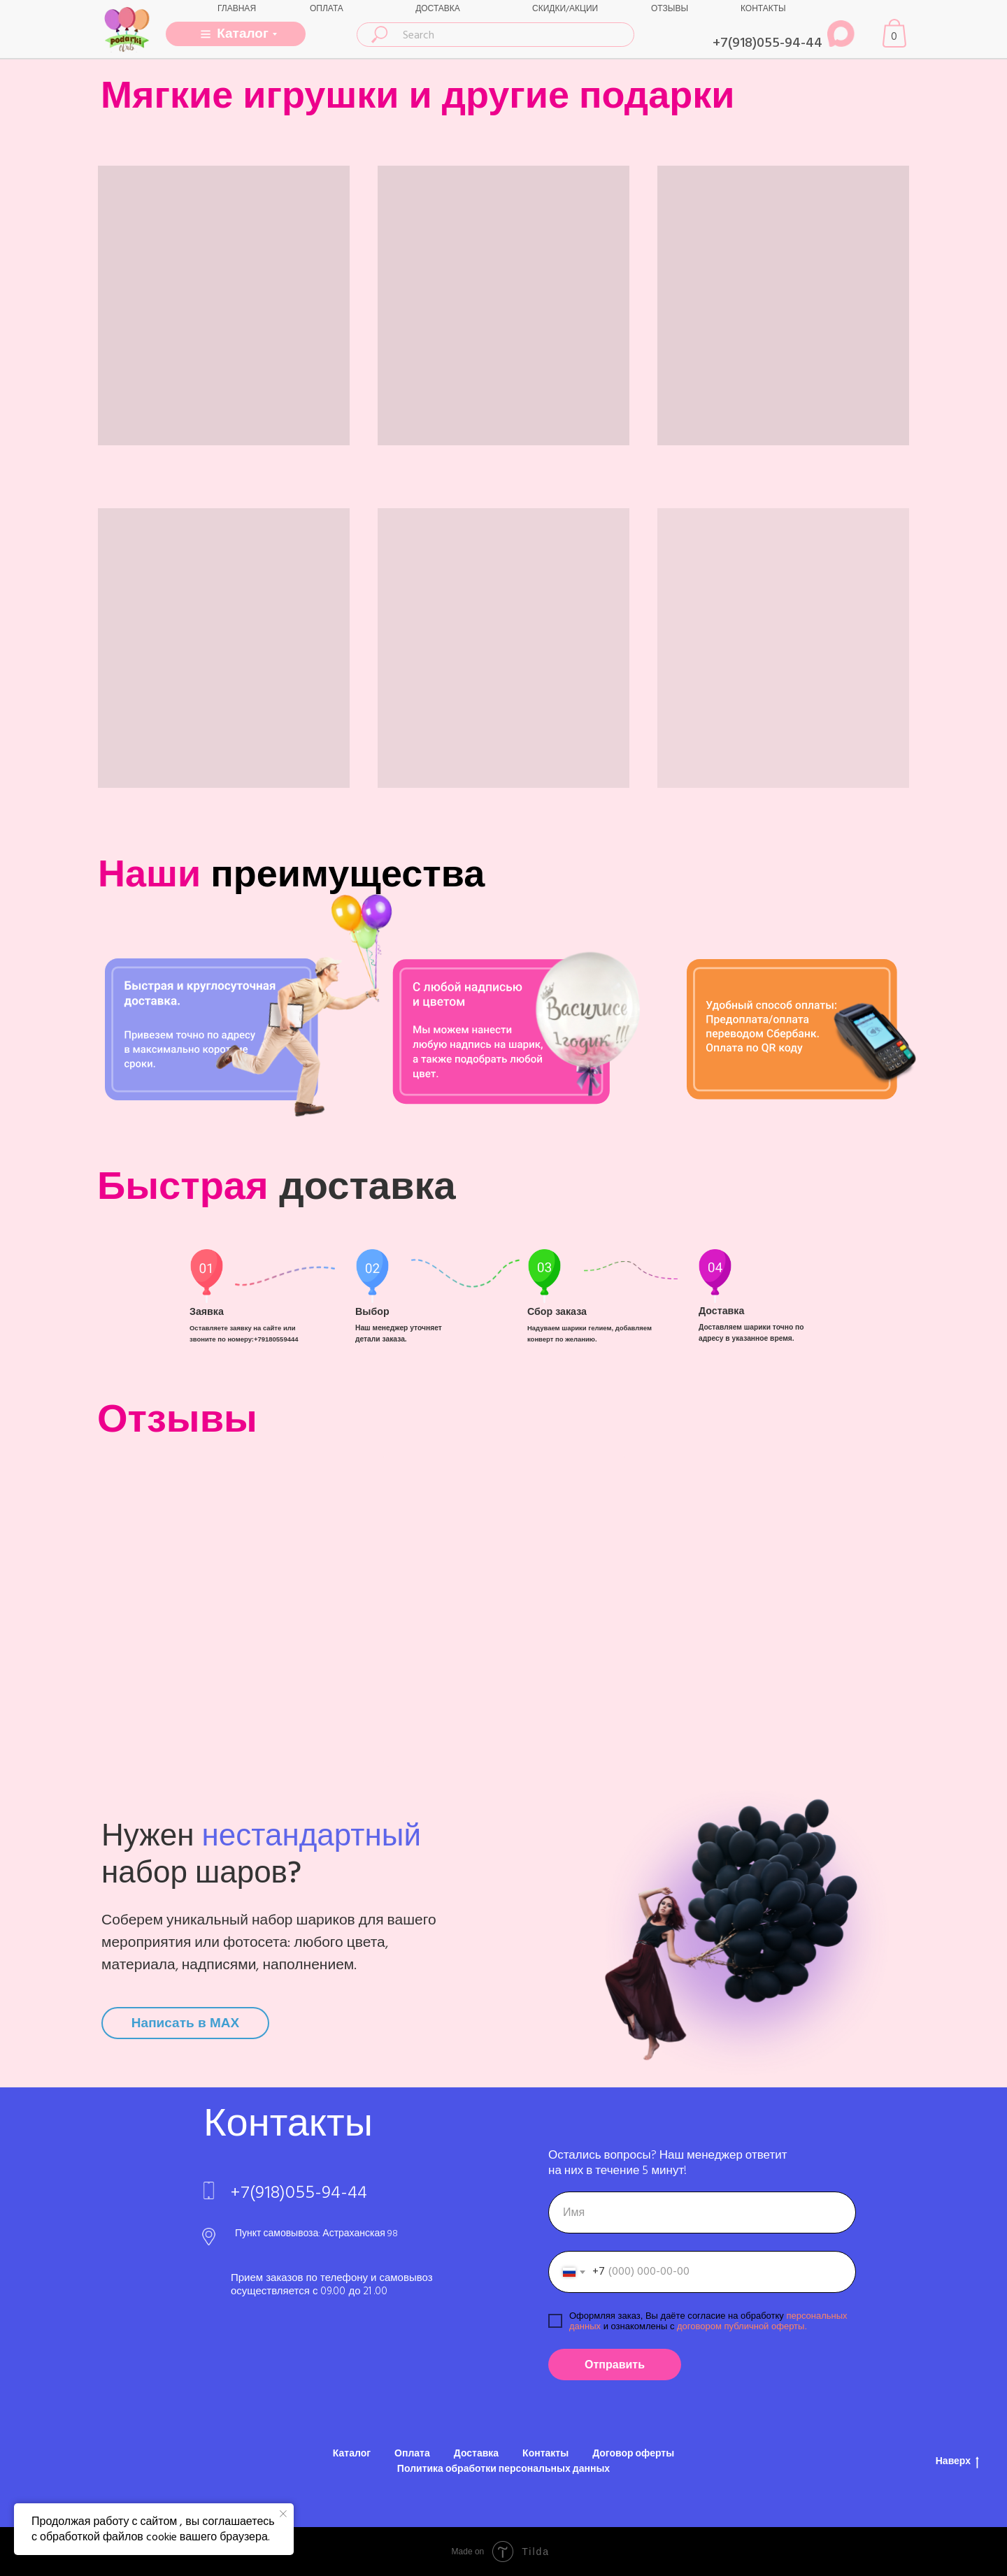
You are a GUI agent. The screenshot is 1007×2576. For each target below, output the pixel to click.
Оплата (412, 2454)
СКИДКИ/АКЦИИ (565, 9)
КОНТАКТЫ (763, 9)
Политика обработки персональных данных (503, 2469)
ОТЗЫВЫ (669, 9)
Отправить (615, 2365)
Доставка (476, 2454)
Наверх (957, 2461)
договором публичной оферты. (740, 2326)
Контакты (545, 2454)
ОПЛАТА (326, 9)
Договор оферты (633, 2454)
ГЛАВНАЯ (236, 9)
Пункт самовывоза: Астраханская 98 (316, 2233)
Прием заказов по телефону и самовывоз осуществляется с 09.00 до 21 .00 (332, 2284)
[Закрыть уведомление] (283, 2514)
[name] (702, 2212)
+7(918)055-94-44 (767, 42)
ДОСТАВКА (437, 9)
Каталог (352, 2454)
